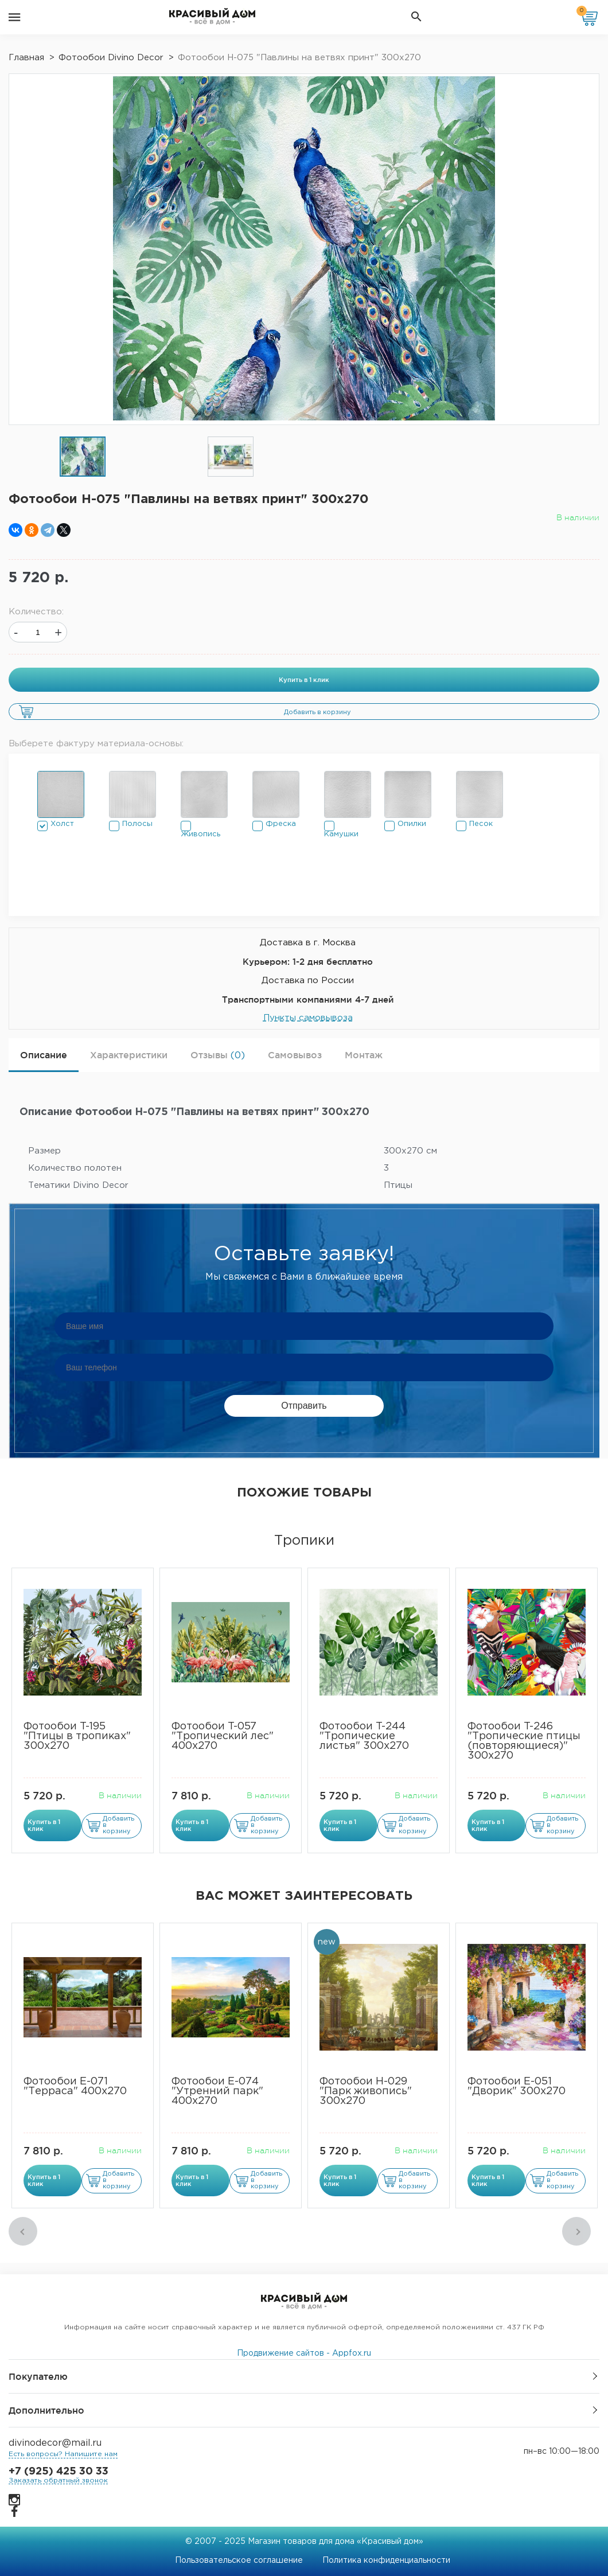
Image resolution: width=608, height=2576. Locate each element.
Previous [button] (23, 2231)
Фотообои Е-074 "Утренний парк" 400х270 (217, 2091)
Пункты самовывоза (308, 1018)
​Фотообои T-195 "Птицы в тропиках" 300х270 (77, 1736)
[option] (83, 457)
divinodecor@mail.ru (55, 2443)
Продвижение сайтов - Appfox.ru (304, 2353)
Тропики (304, 1540)
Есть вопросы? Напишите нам (63, 2454)
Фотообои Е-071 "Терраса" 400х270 (75, 2086)
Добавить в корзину (317, 712)
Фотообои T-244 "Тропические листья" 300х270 (364, 1736)
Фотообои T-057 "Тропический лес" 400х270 (223, 1736)
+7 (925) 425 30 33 (58, 2471)
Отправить (303, 1405)
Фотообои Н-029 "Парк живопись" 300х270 (365, 2091)
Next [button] (576, 2231)
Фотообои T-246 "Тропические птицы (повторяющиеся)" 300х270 (523, 1741)
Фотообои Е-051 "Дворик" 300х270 (516, 2086)
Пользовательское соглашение (239, 2560)
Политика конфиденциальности (386, 2560)
